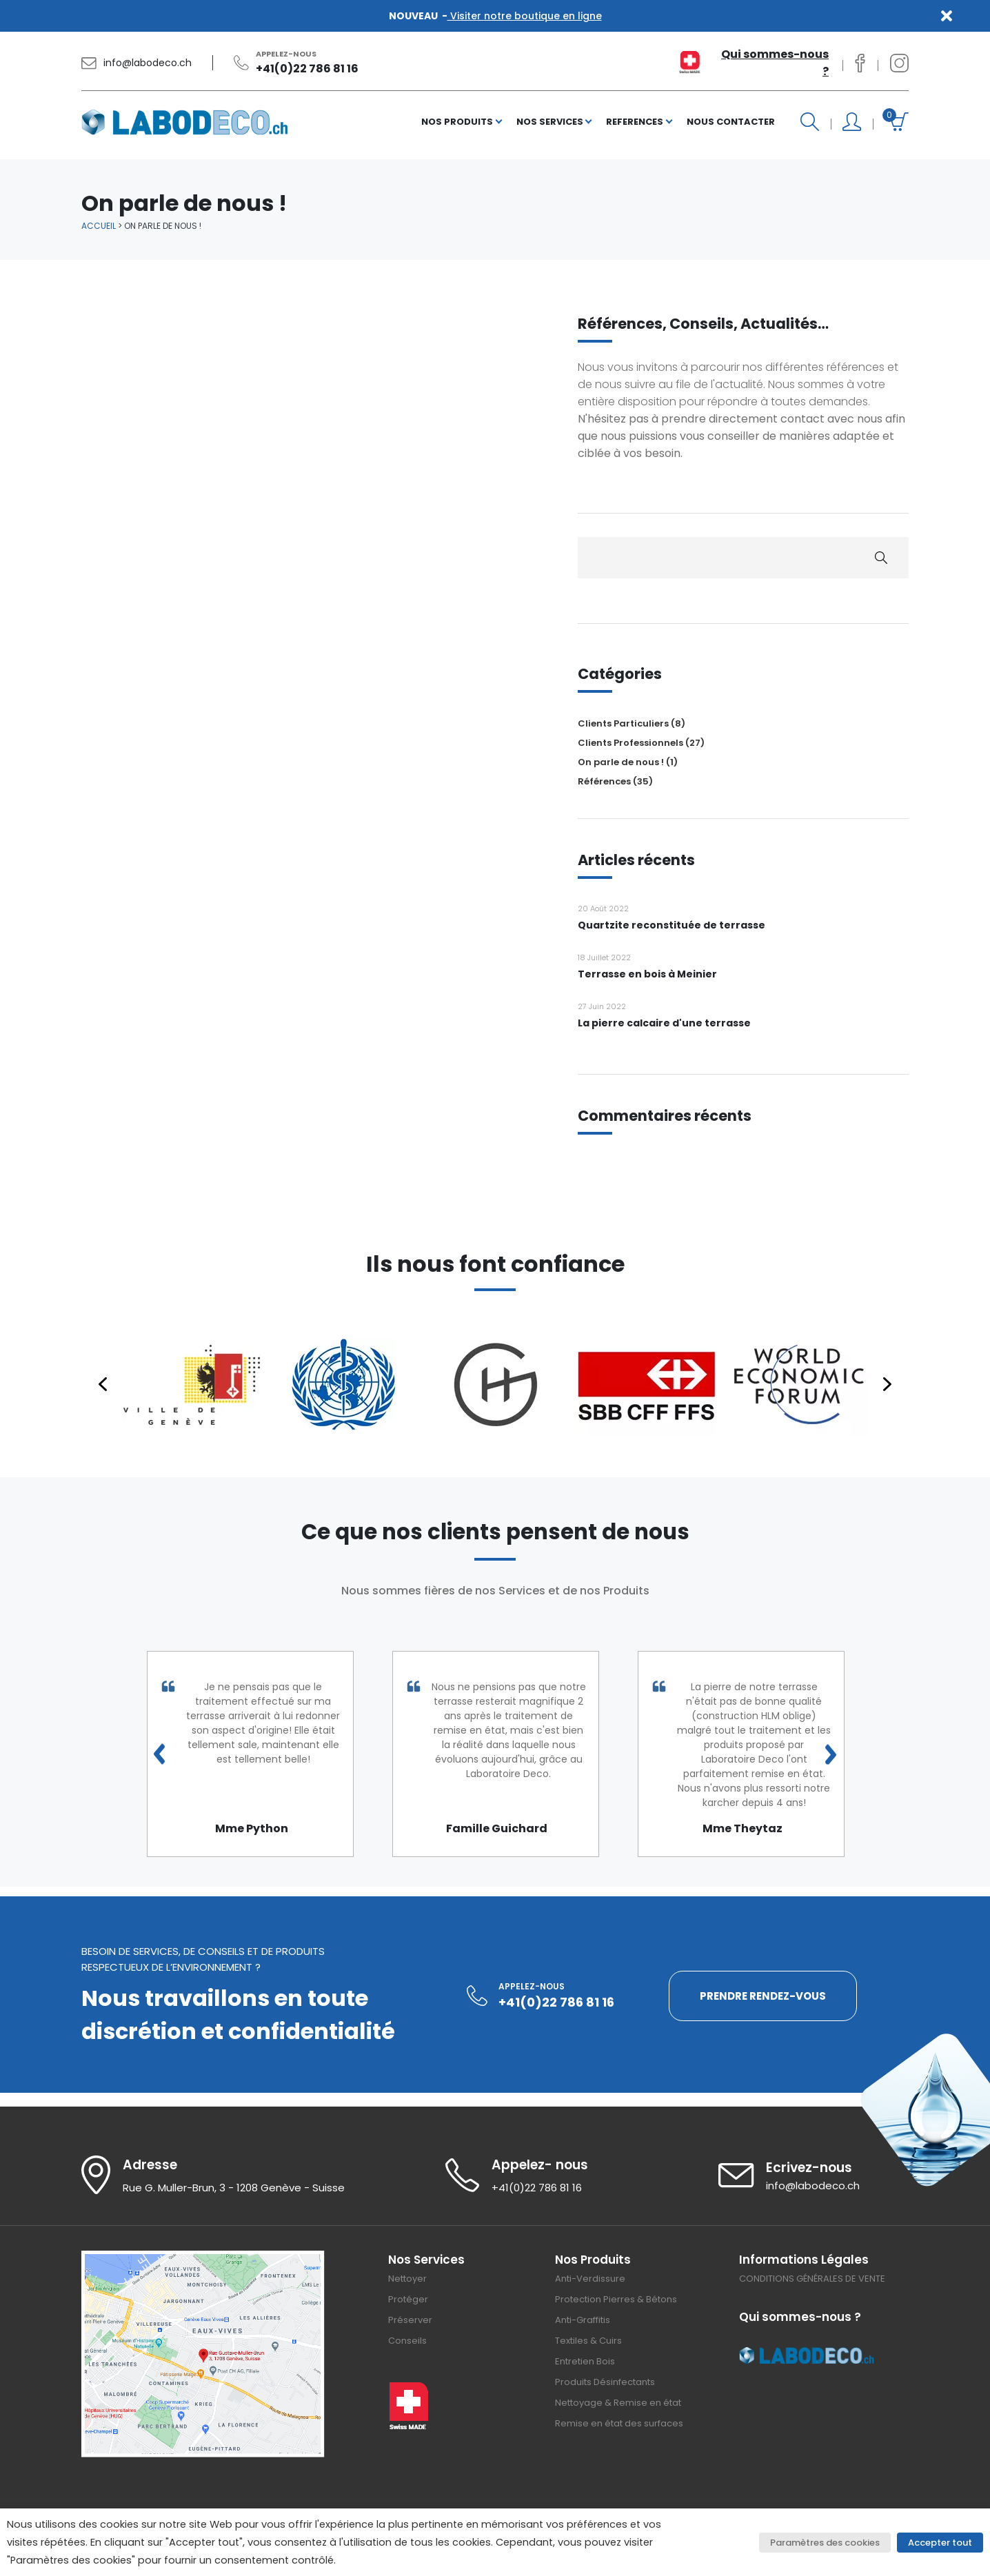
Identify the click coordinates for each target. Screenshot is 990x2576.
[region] (495, 1384)
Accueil (98, 226)
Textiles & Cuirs (588, 2340)
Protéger (408, 2299)
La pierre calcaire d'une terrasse (664, 1023)
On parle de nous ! (621, 762)
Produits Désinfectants (605, 2382)
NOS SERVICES (549, 121)
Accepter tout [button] (940, 2542)
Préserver (410, 2319)
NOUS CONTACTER (731, 121)
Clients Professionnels (630, 742)
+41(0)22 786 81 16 (307, 69)
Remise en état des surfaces (619, 2423)
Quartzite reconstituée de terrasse (671, 925)
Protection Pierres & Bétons (616, 2299)
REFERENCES (634, 121)
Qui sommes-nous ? (775, 62)
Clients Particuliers (623, 723)
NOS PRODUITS (457, 121)
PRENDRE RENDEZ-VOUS (763, 1996)
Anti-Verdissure (590, 2278)
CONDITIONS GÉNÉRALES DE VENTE (812, 2278)
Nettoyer (407, 2278)
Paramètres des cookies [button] (825, 2542)
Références (604, 781)
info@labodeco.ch (147, 63)
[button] (192, 1384)
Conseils (407, 2340)
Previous (159, 1754)
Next (830, 1754)
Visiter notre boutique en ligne (524, 16)
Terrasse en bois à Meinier (647, 974)
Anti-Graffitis (582, 2319)
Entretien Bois (585, 2361)
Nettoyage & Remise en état (618, 2402)
